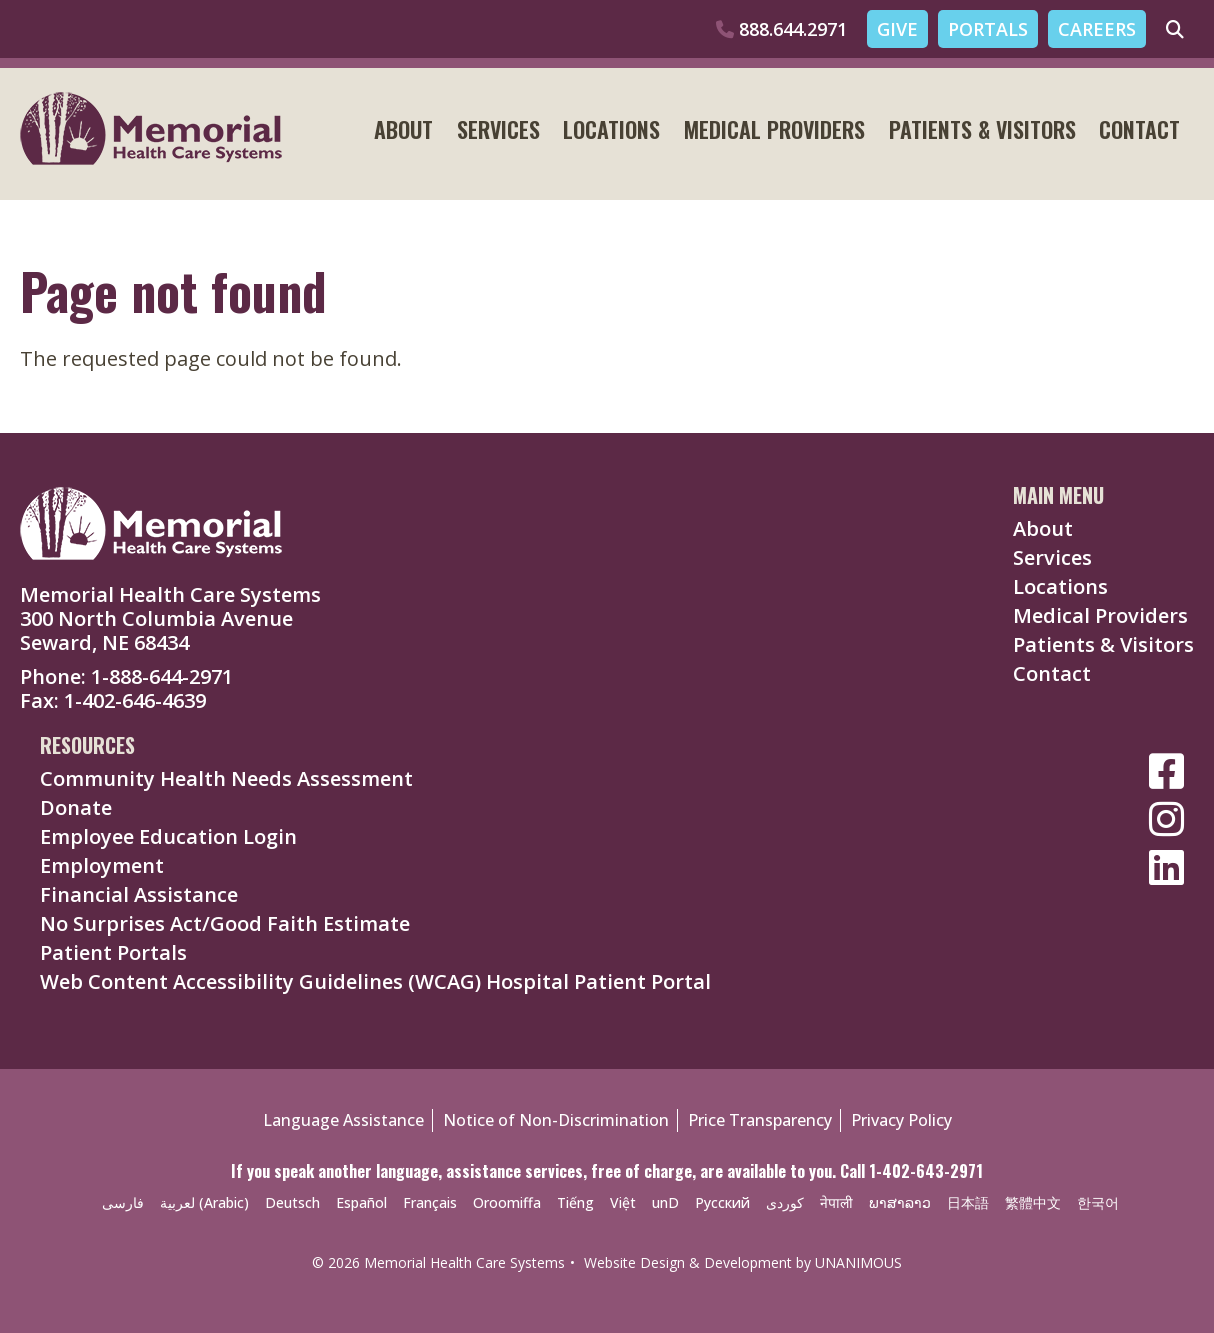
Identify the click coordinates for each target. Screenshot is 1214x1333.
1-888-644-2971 (162, 676)
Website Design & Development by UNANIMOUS (743, 1262)
